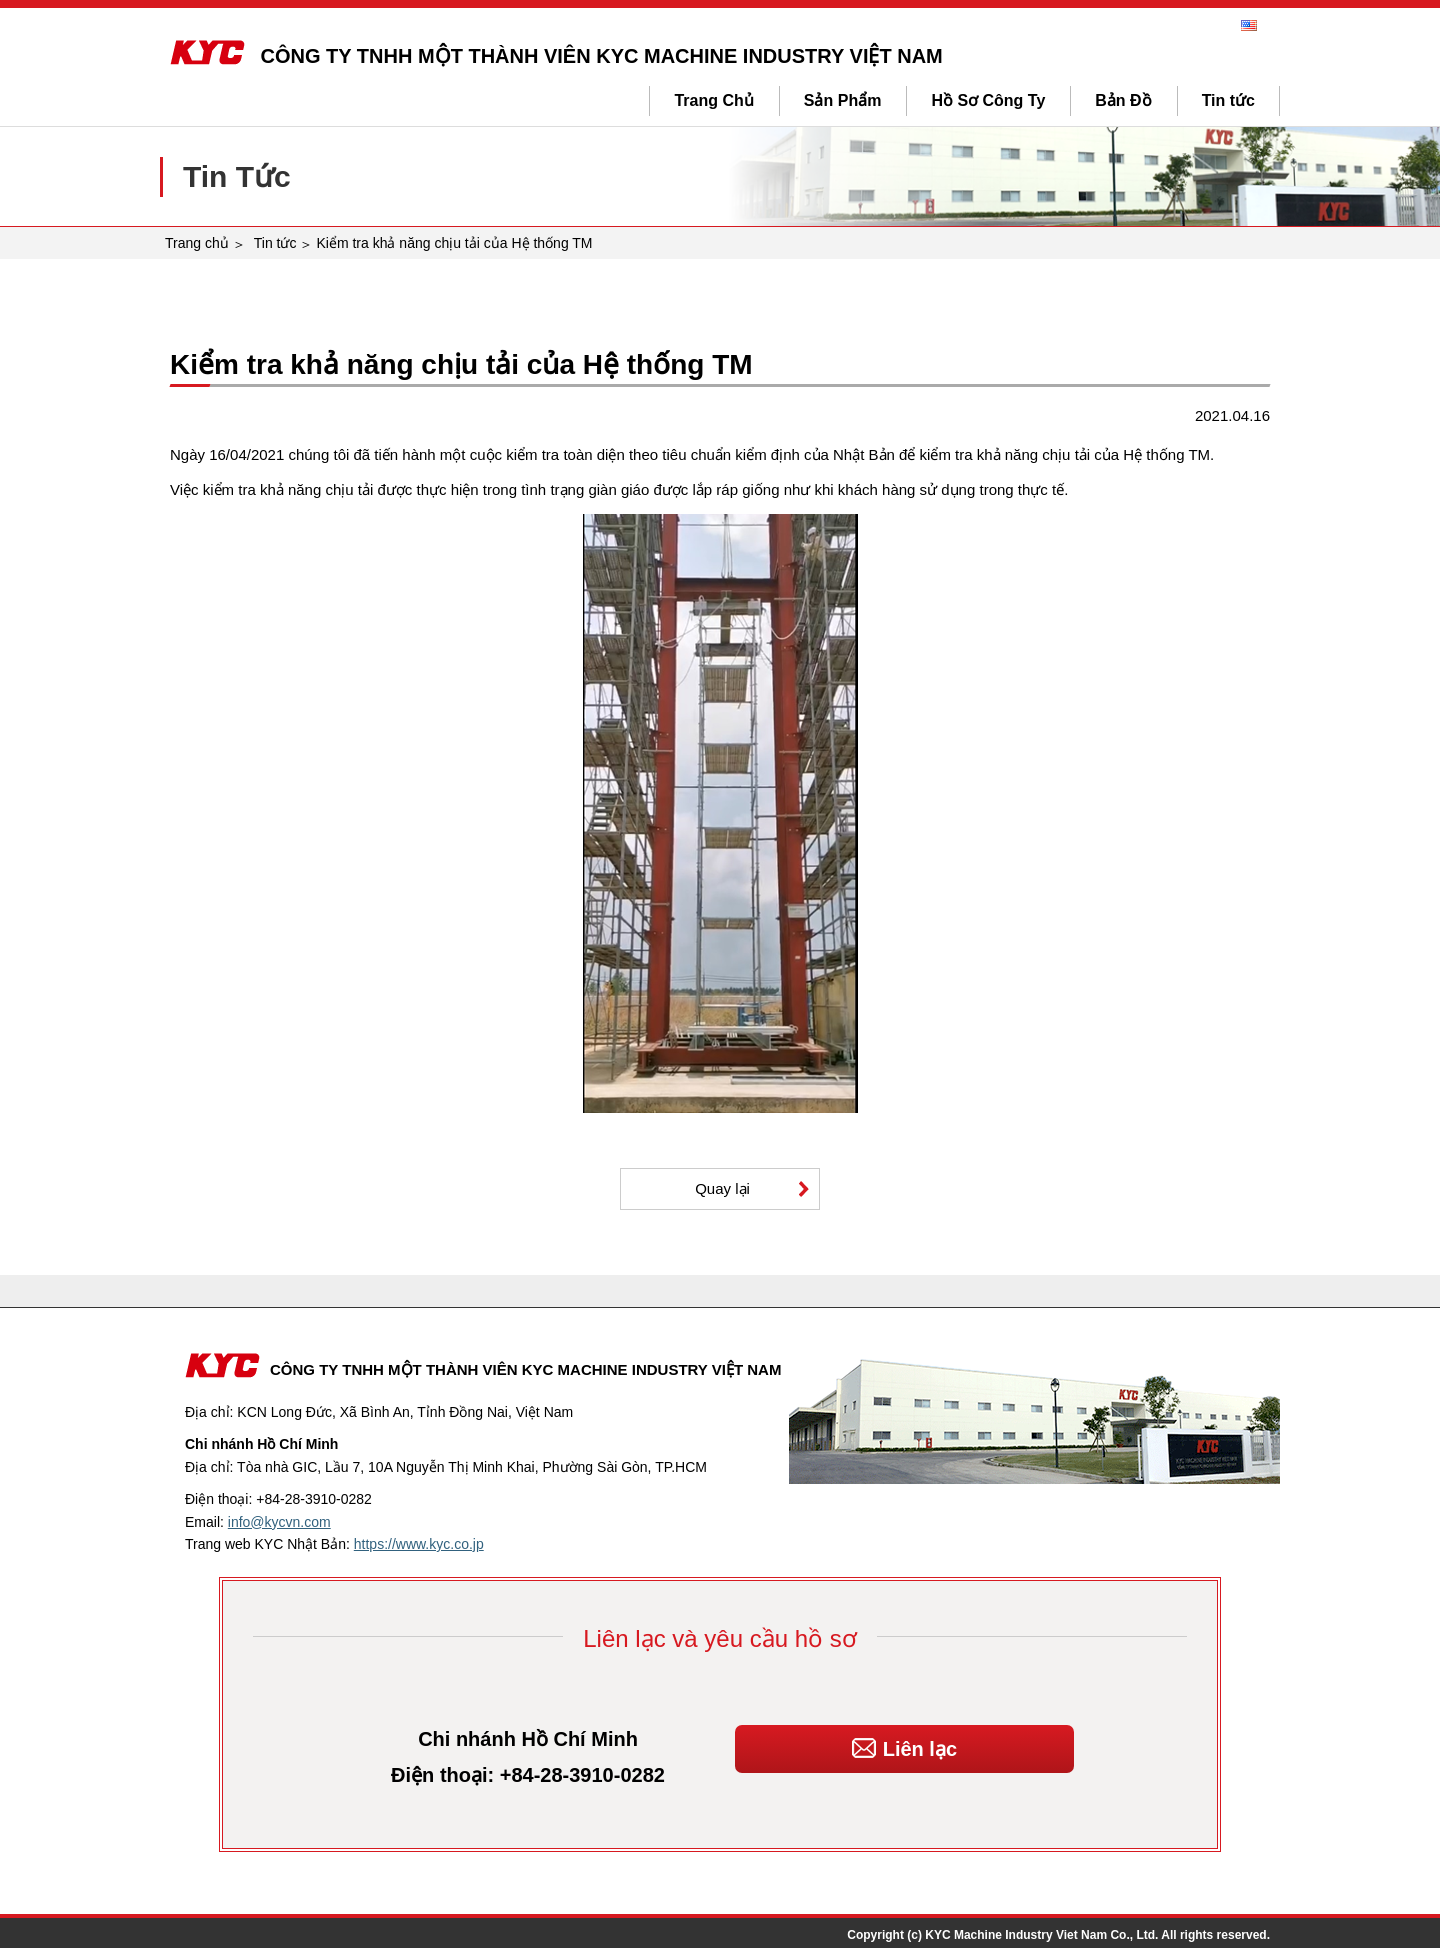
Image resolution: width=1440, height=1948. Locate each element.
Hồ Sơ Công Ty (988, 100)
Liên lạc (904, 1742)
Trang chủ (197, 243)
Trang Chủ (713, 100)
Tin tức (1228, 100)
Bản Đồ (1123, 100)
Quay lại (722, 1188)
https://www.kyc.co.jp (419, 1544)
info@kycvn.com (279, 1522)
